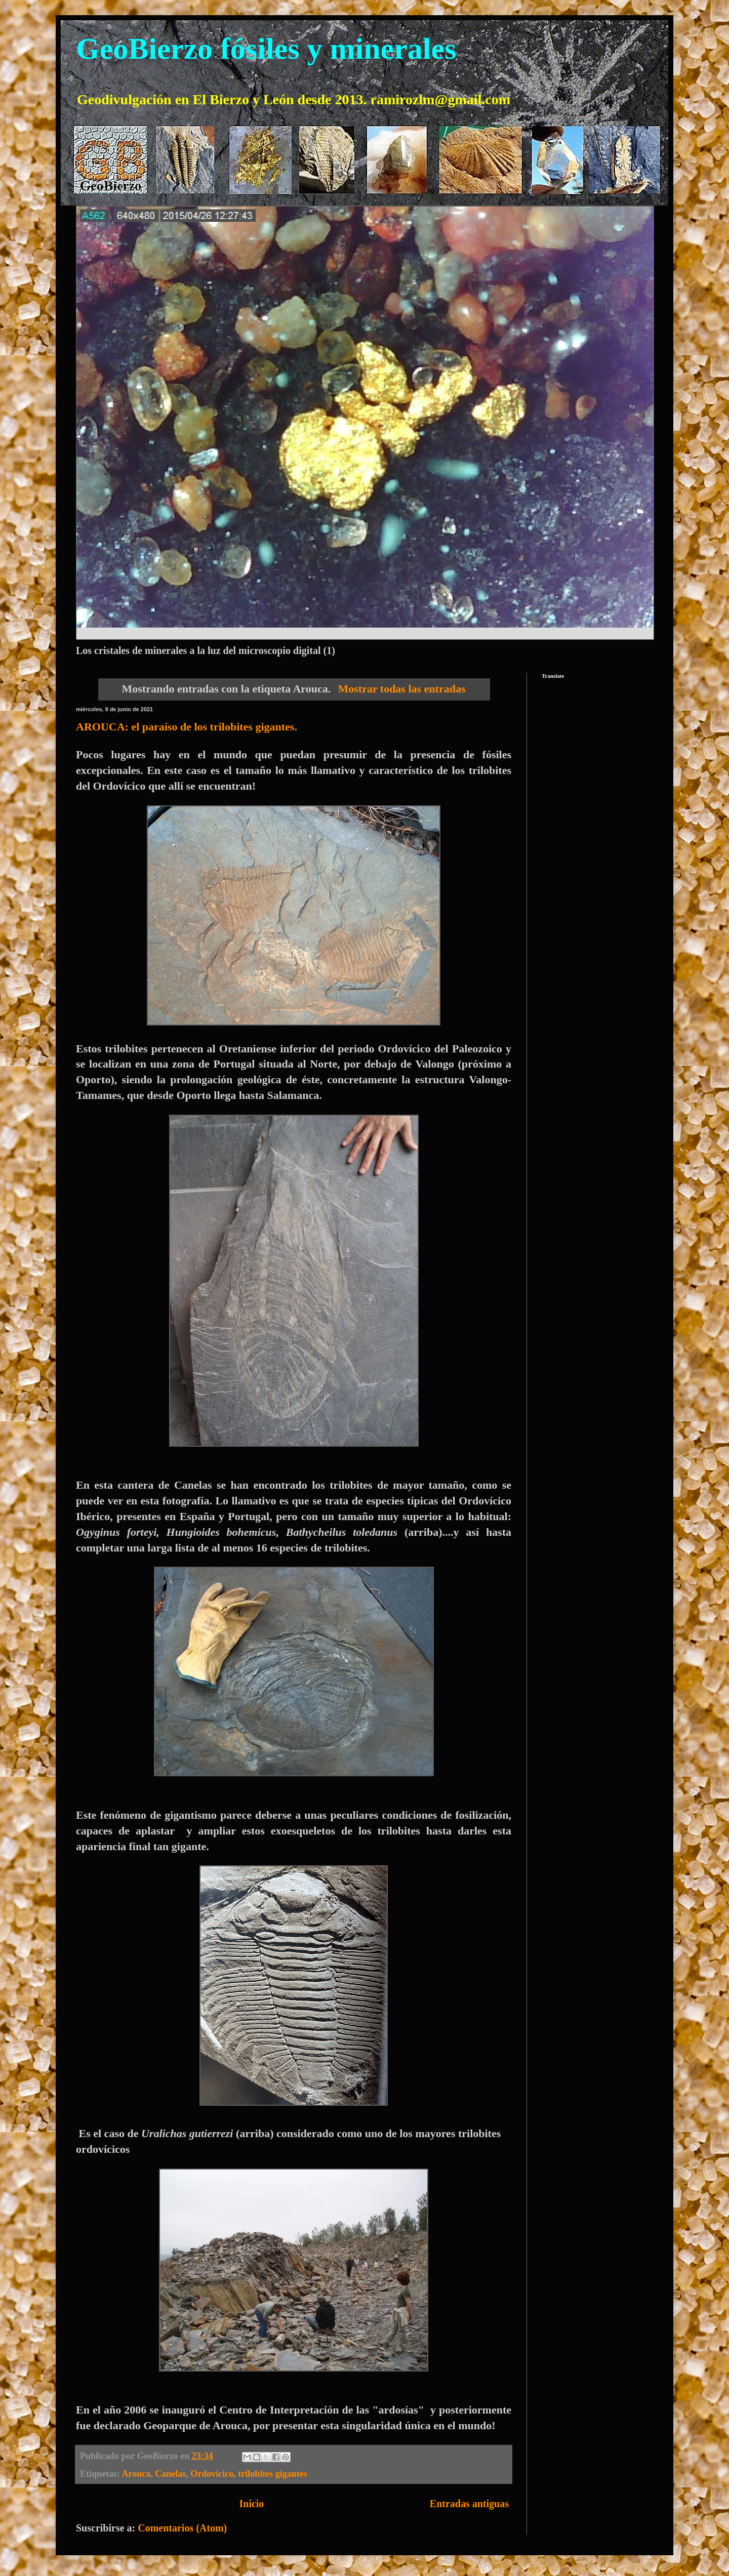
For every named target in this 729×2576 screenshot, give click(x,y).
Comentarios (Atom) (182, 2527)
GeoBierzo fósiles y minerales (266, 48)
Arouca (136, 2474)
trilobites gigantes (272, 2474)
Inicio (251, 2503)
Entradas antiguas (469, 2503)
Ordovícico (211, 2474)
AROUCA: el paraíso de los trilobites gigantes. (186, 726)
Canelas (170, 2474)
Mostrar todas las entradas (402, 688)
